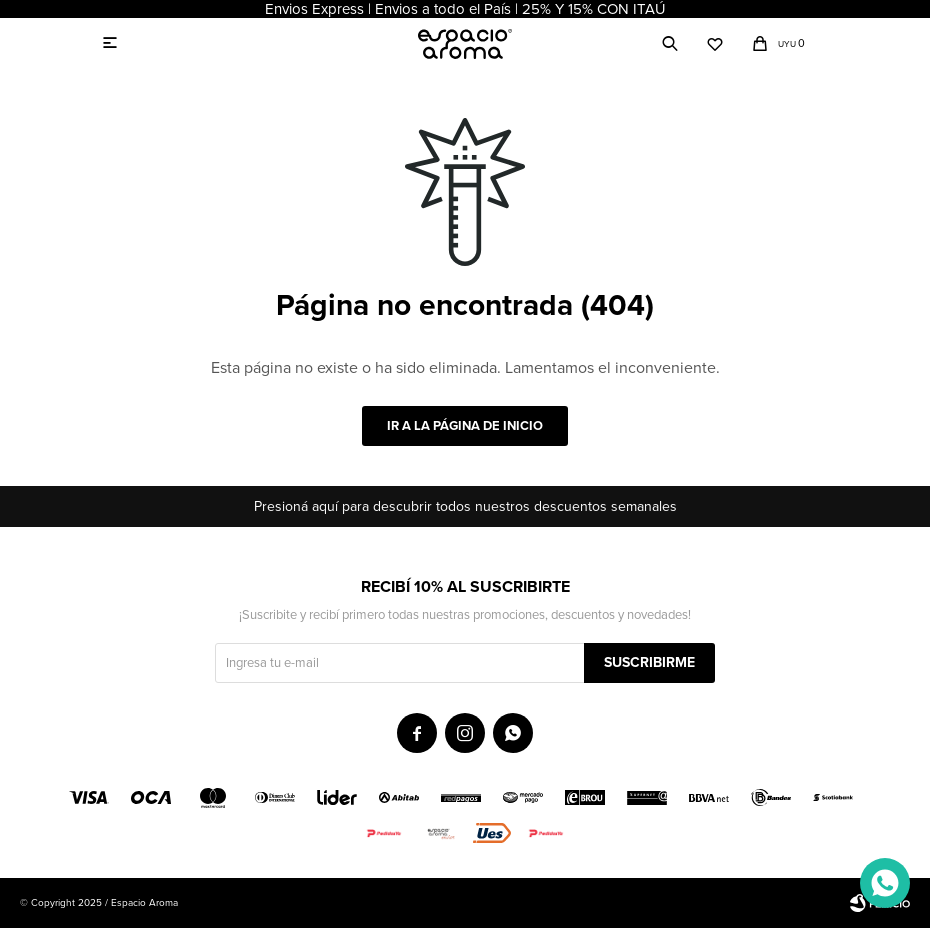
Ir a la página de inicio (465, 426)
